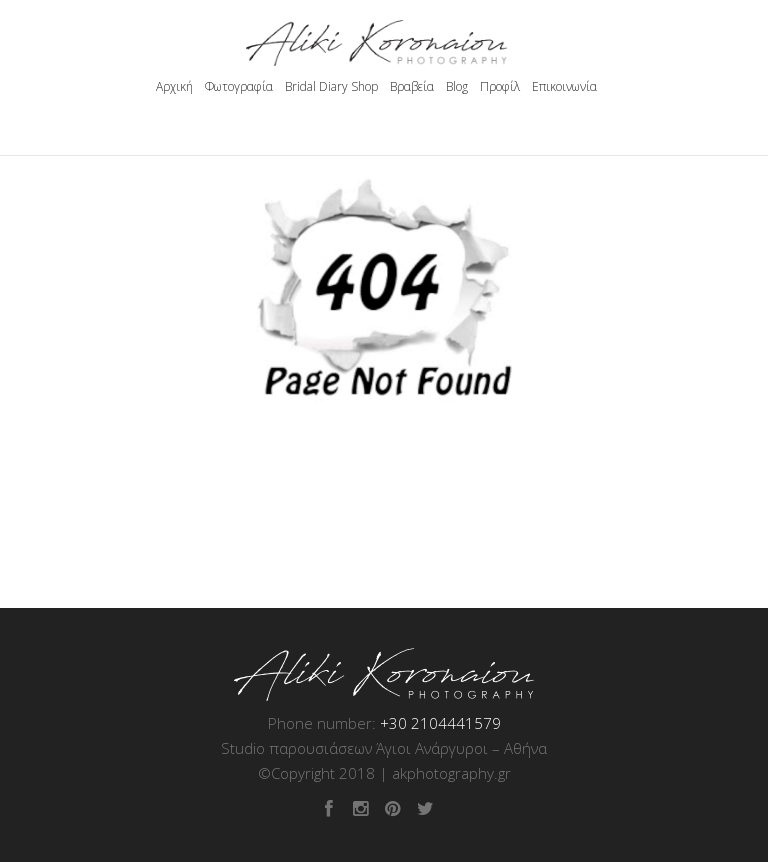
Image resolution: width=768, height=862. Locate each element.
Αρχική (174, 86)
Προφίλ (500, 86)
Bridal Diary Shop (331, 86)
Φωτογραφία (239, 86)
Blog (457, 86)
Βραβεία (412, 86)
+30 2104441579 (440, 723)
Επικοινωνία (564, 86)
